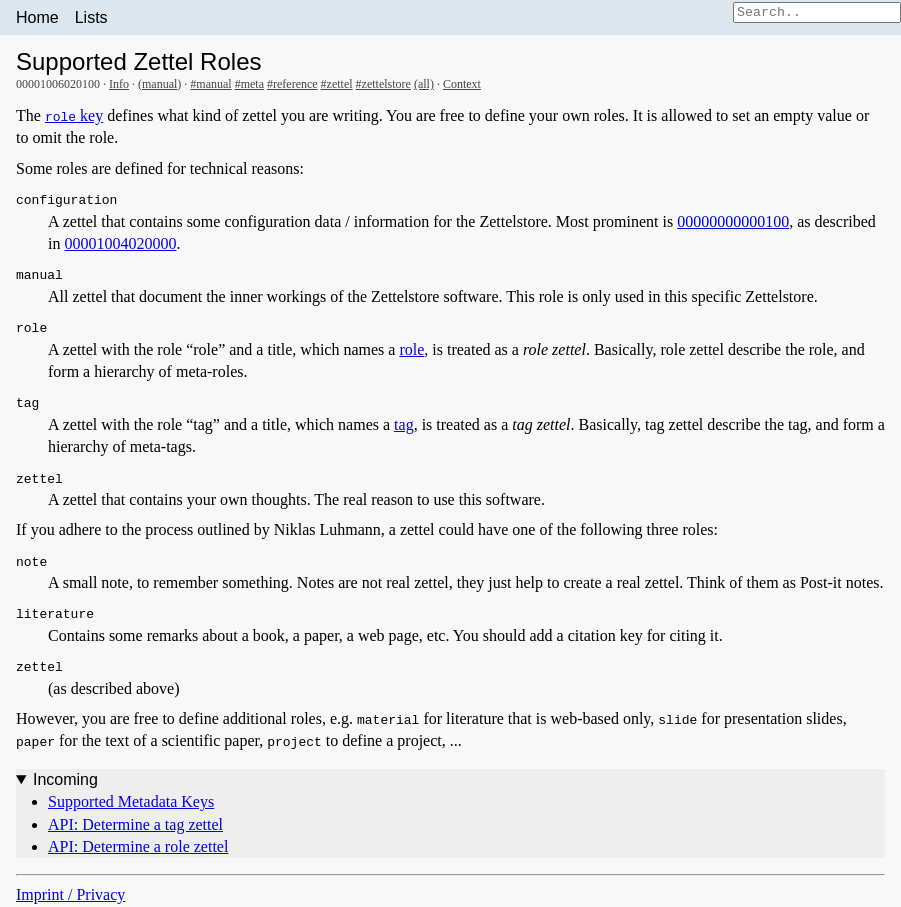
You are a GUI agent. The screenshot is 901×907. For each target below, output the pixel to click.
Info (119, 84)
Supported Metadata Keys (131, 801)
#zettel (337, 84)
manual (159, 84)
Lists (91, 17)
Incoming (65, 779)
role (411, 349)
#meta (249, 84)
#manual (210, 84)
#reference (292, 84)
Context (462, 84)
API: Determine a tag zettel (135, 824)
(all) (424, 84)
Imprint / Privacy (70, 894)
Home (37, 17)
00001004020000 (120, 243)
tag (404, 424)
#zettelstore (383, 84)
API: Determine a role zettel (138, 846)
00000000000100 (733, 221)
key (74, 115)
